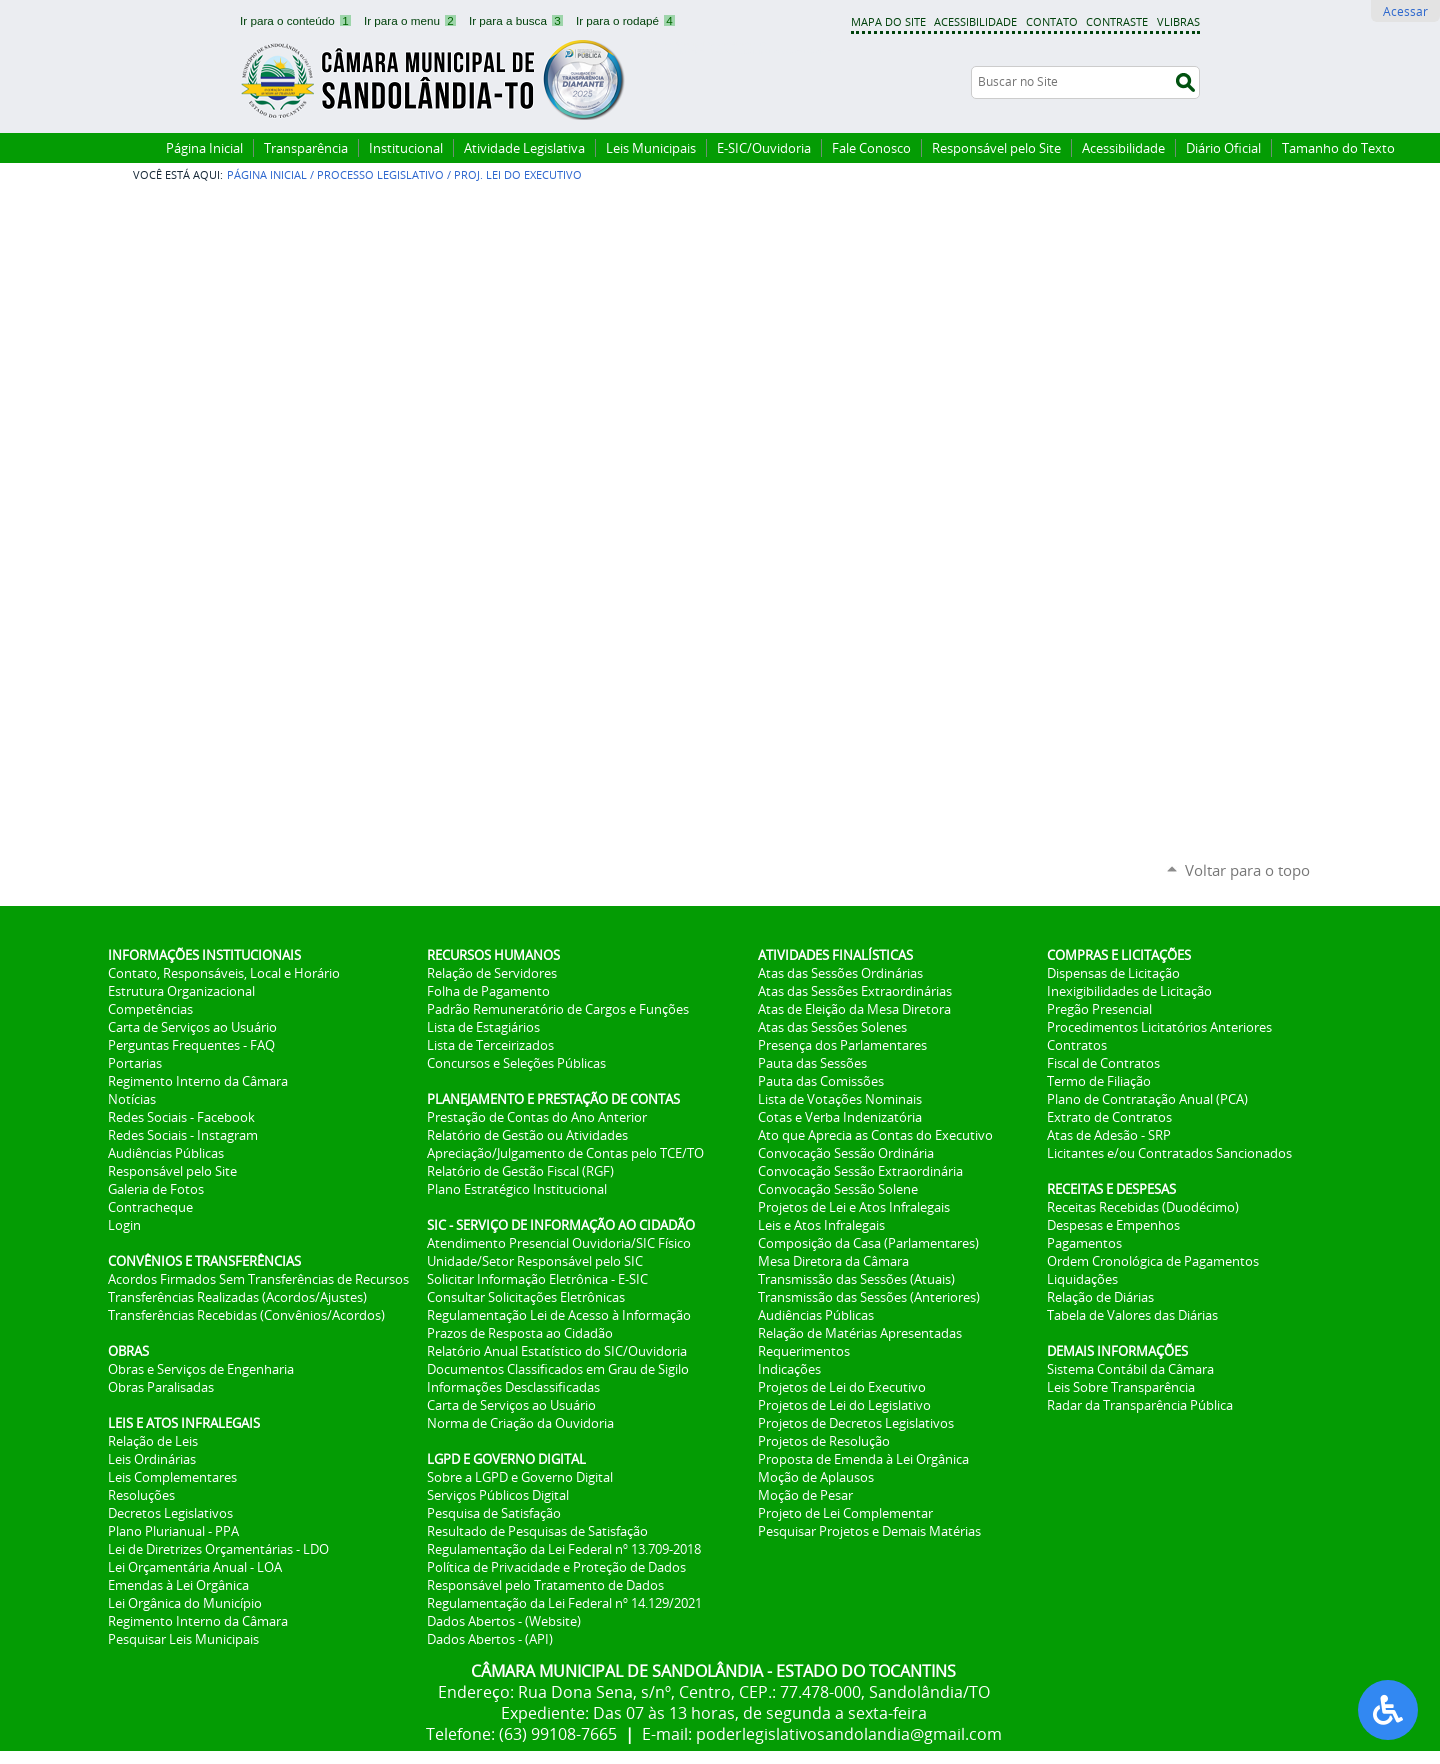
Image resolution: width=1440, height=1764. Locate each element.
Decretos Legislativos (170, 1513)
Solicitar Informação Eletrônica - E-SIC (537, 1279)
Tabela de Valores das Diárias (1132, 1315)
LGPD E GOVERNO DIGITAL (506, 1459)
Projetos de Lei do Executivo (842, 1387)
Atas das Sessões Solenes (832, 1027)
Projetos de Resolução (824, 1441)
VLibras (1178, 21)
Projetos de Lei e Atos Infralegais (854, 1207)
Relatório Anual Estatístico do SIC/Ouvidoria (557, 1351)
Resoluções (141, 1495)
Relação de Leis (153, 1441)
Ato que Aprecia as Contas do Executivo (875, 1135)
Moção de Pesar (805, 1495)
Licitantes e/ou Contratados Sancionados (1169, 1153)
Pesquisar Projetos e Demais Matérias (869, 1531)
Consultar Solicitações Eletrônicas (526, 1297)
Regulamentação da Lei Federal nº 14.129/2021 (564, 1603)
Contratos (1077, 1045)
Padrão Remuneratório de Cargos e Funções (558, 1009)
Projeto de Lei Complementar (845, 1513)
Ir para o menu (412, 20)
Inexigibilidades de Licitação (1129, 991)
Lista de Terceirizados (490, 1045)
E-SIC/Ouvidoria (764, 148)
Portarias (135, 1063)
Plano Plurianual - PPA (173, 1531)
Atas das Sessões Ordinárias (840, 973)
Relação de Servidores (492, 973)
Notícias (132, 1099)
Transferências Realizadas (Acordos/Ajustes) (237, 1297)
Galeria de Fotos (156, 1189)
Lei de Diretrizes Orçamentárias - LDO (218, 1549)
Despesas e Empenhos (1113, 1225)
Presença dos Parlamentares (842, 1045)
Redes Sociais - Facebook (181, 1117)
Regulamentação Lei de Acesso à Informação (559, 1315)
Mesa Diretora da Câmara (833, 1261)
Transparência (306, 148)
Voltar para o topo (1247, 870)
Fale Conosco (871, 148)
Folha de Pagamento (488, 991)
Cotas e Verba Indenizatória (840, 1117)
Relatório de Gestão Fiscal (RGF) (520, 1171)
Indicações (789, 1369)
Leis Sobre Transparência (1121, 1387)
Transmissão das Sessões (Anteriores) (869, 1297)
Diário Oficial (1223, 148)
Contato (1052, 21)
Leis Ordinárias (152, 1459)
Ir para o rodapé (626, 20)
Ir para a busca (518, 20)
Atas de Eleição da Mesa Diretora (854, 1009)
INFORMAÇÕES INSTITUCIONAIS (204, 955)
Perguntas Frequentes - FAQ (191, 1045)
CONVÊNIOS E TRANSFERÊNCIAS (204, 1261)
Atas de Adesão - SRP (1109, 1135)
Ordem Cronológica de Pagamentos (1153, 1261)
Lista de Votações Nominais (840, 1099)
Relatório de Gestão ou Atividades (527, 1135)
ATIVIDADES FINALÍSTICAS (835, 955)
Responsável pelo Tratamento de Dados (545, 1585)
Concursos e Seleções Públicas (516, 1063)
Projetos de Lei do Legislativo (844, 1405)
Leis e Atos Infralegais (821, 1225)
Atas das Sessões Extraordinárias (855, 991)
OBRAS (128, 1351)
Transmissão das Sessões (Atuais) (856, 1279)
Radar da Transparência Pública (1140, 1405)
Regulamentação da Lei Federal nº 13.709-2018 (564, 1549)
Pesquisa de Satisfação (494, 1513)
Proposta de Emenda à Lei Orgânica (863, 1459)
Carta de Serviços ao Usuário (192, 1027)
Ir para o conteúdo (298, 20)
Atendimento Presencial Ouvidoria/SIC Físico (559, 1243)
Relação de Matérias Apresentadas (860, 1333)
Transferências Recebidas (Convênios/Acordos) (246, 1315)
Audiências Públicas (166, 1153)
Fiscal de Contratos (1103, 1063)
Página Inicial (204, 148)
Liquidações (1082, 1279)
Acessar (1405, 11)
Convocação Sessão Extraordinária (860, 1171)
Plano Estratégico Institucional (517, 1189)
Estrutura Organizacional (181, 991)
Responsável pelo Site (996, 148)
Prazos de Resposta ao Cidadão (520, 1333)
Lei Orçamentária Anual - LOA (195, 1567)
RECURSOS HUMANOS (493, 955)
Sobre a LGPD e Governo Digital (520, 1477)
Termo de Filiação (1099, 1081)
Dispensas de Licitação (1113, 973)
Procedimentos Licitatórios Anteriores (1159, 1027)
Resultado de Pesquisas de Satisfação (537, 1531)
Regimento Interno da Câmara (198, 1081)
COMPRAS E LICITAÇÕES (1119, 955)
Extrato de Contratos (1109, 1117)
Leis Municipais (651, 148)
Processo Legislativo (380, 174)
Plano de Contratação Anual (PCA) (1147, 1099)
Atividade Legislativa (524, 148)
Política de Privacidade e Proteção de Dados (556, 1567)
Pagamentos (1084, 1243)
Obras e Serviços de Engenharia (201, 1369)
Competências (150, 1009)
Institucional (406, 148)
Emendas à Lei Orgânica (178, 1585)
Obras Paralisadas (161, 1387)
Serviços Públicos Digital (498, 1495)
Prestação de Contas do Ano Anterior (537, 1117)
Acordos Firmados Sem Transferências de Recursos (258, 1279)
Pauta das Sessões (812, 1063)
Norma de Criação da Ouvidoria (520, 1423)
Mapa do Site (888, 21)
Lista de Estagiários (483, 1027)
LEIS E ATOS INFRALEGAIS (184, 1423)
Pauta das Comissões (821, 1081)
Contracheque (150, 1207)
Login (124, 1225)
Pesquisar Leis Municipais (183, 1639)
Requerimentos (804, 1351)
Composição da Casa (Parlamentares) (868, 1243)
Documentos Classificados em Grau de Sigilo (558, 1369)
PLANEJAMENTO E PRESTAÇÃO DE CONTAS (553, 1099)
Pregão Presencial (1099, 1009)
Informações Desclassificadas (513, 1387)
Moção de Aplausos (816, 1477)
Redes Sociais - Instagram (183, 1135)
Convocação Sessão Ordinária (846, 1153)
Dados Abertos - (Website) (504, 1621)
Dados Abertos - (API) (490, 1639)
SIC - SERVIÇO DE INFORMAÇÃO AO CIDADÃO (561, 1225)
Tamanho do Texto (1338, 148)
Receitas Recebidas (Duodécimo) (1143, 1207)
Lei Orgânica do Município (185, 1603)
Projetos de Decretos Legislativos (856, 1423)
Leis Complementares (172, 1477)
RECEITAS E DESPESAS (1111, 1189)
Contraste (1117, 21)
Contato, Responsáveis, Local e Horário (224, 973)
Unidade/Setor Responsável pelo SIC (535, 1261)
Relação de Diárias (1100, 1297)
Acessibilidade (975, 21)
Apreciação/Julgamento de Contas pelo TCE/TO (565, 1153)
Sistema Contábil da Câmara (1130, 1369)
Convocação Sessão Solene (838, 1189)
